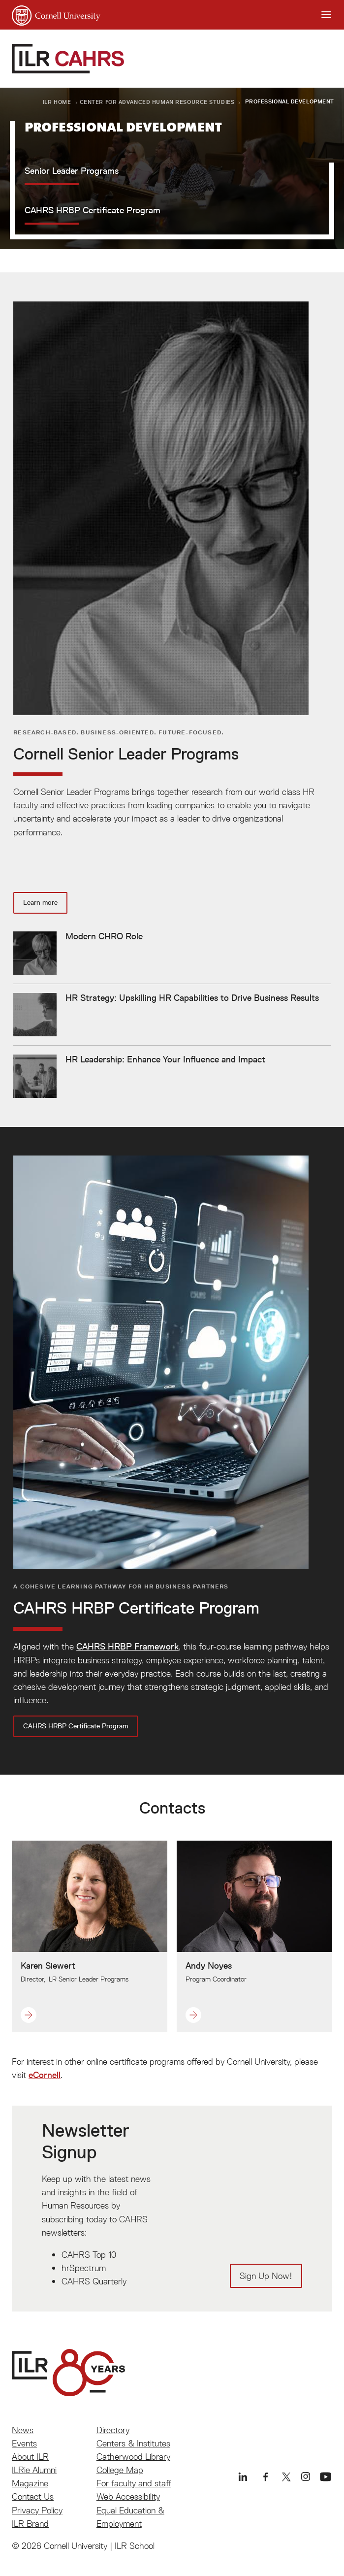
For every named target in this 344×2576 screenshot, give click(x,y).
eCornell (45, 2075)
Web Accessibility (128, 2496)
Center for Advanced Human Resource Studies (157, 102)
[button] (74, 2015)
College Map (119, 2470)
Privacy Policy (37, 2510)
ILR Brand (30, 2523)
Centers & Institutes (133, 2443)
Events (24, 2443)
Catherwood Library (133, 2456)
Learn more (40, 902)
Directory (112, 2430)
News (22, 2430)
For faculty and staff (133, 2483)
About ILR (30, 2456)
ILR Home (57, 102)
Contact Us (33, 2496)
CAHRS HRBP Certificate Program (75, 1725)
